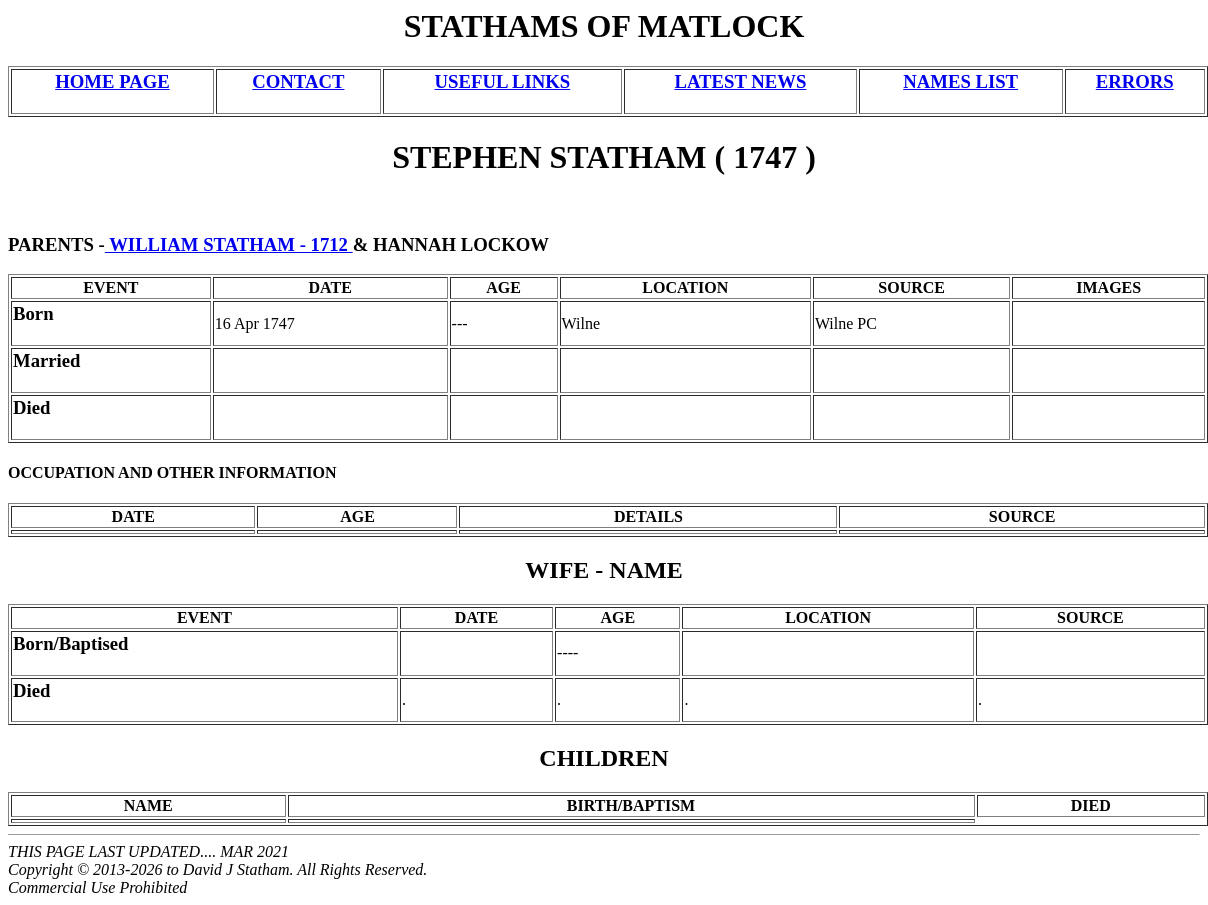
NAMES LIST (960, 81)
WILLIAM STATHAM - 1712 (229, 244)
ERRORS (1135, 81)
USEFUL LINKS (503, 81)
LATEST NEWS (741, 81)
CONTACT (298, 81)
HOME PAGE (112, 81)
